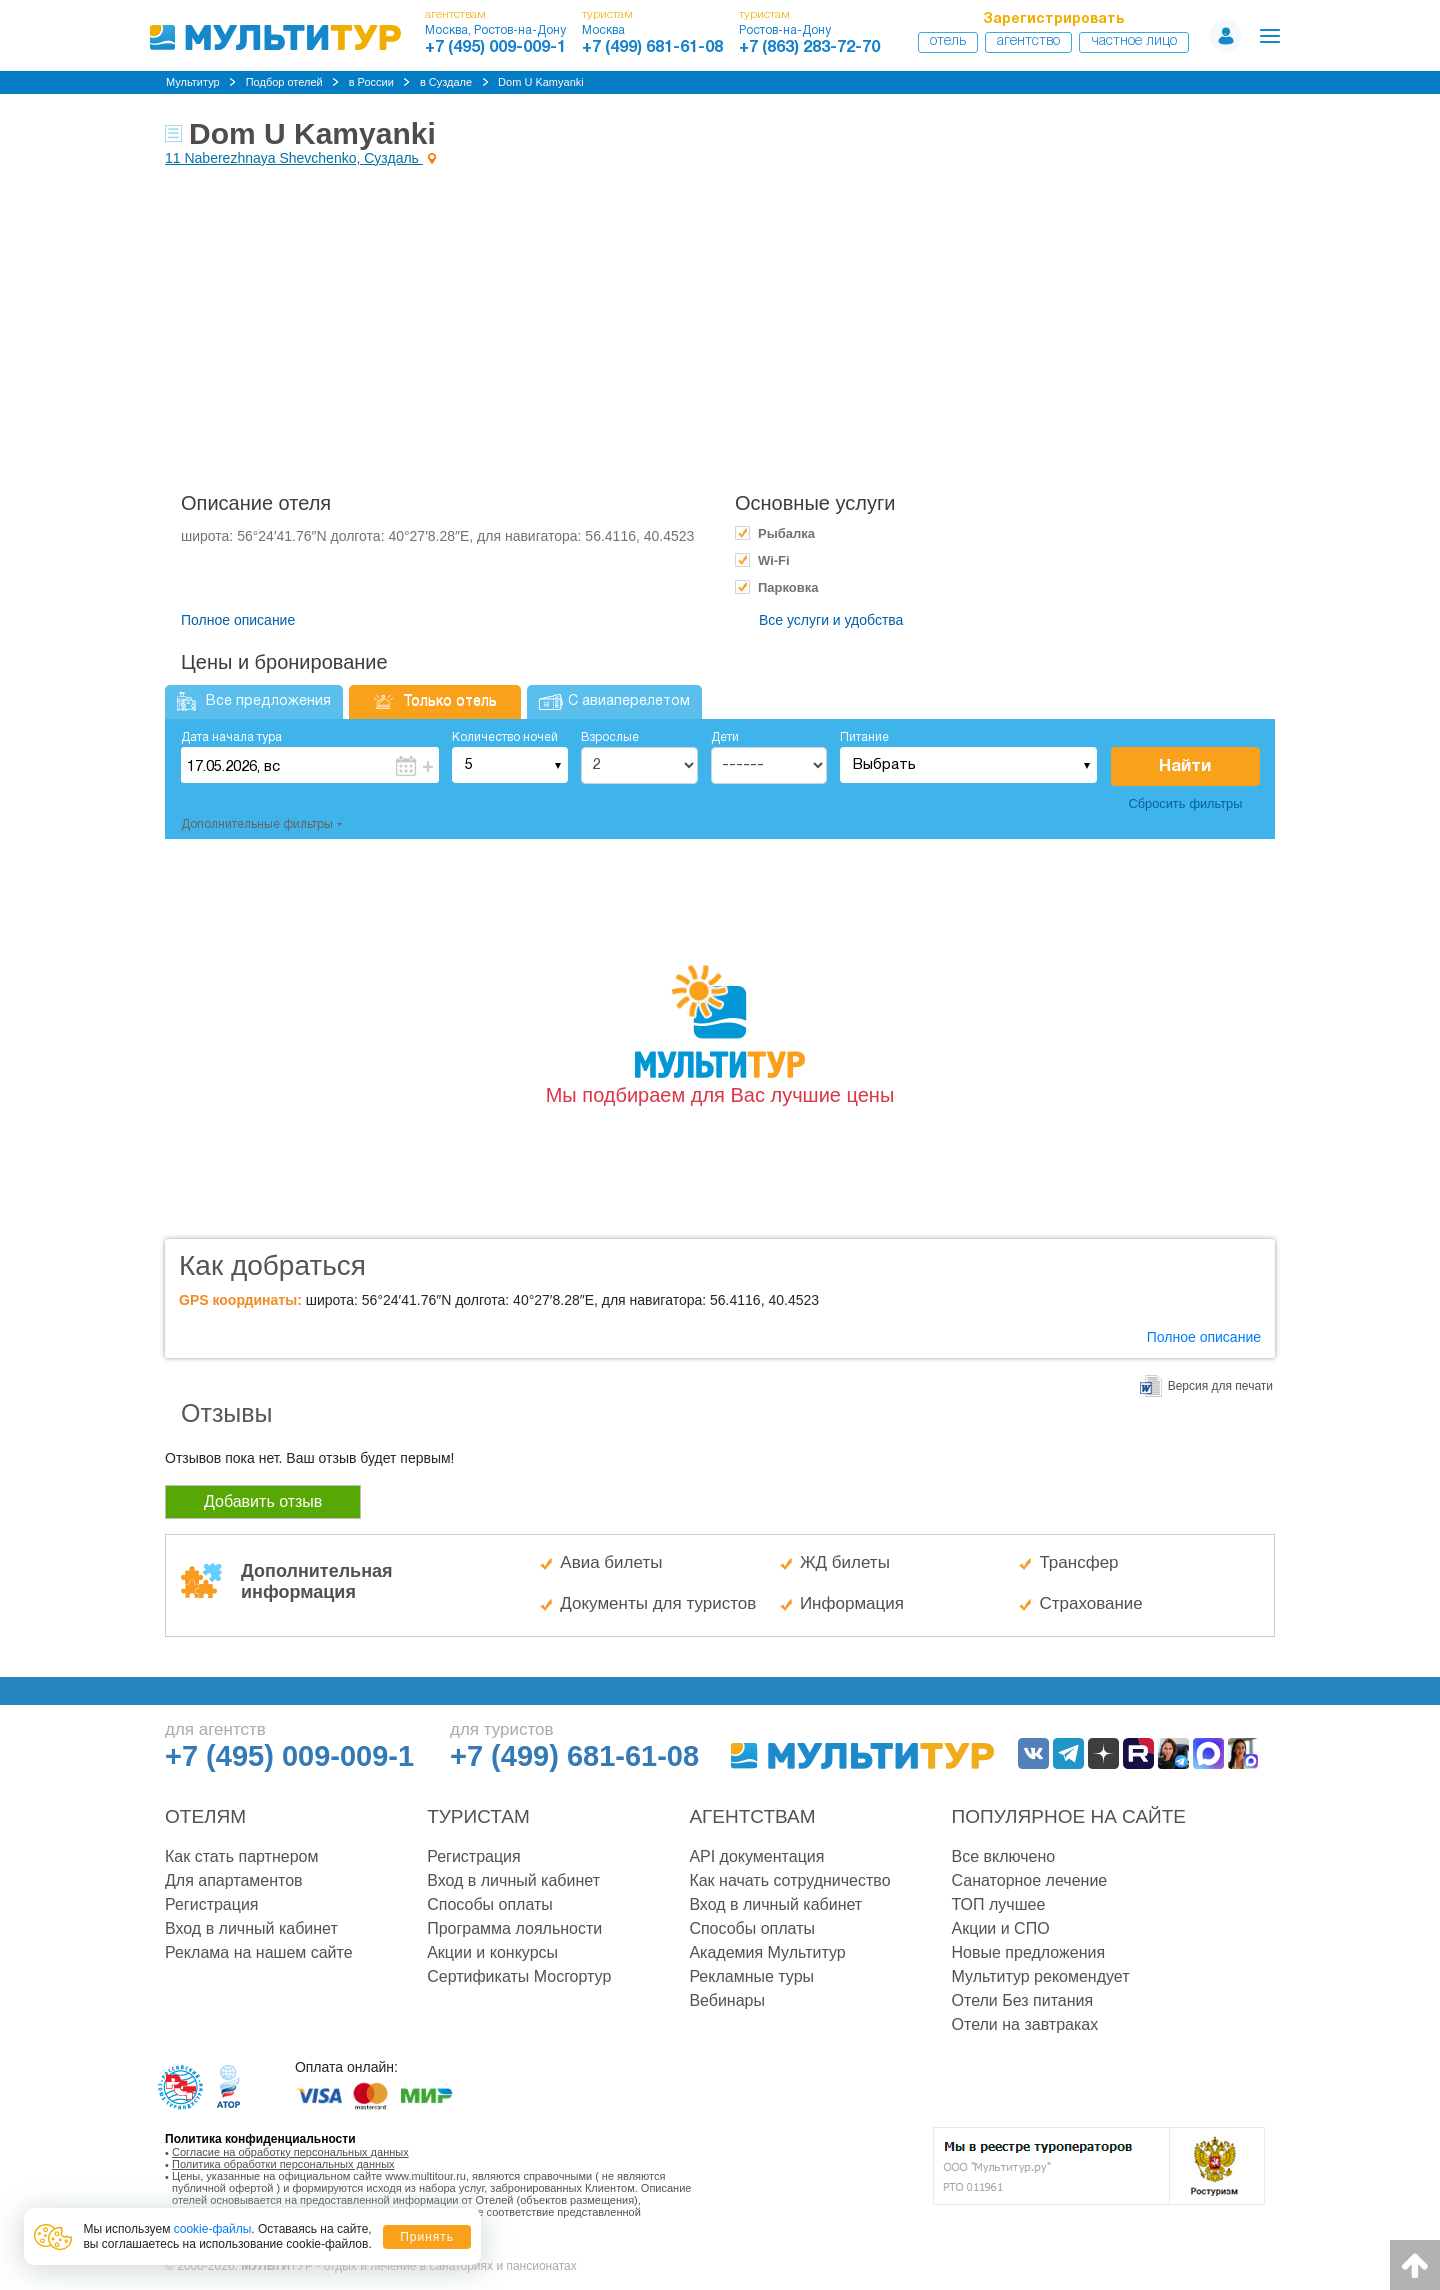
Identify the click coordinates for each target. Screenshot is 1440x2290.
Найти (1185, 766)
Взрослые (610, 737)
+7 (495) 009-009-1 (495, 48)
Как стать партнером (241, 1856)
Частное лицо (1134, 41)
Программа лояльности (514, 1928)
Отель (948, 41)
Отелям (205, 1816)
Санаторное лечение (1030, 1880)
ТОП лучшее (999, 1904)
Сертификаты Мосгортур (519, 1976)
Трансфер (1078, 1562)
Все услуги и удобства (831, 620)
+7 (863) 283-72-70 (809, 48)
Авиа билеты (611, 1562)
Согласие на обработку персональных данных (290, 2152)
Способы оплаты (490, 1904)
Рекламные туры (751, 1976)
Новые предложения (1029, 1952)
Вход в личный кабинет (251, 1928)
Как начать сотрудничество (789, 1880)
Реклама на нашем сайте (259, 1952)
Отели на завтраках (1025, 2024)
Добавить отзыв (263, 1501)
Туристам (478, 1816)
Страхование (1090, 1603)
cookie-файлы (213, 2229)
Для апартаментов (234, 1880)
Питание (864, 737)
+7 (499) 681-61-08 (652, 48)
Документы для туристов (658, 1603)
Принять (427, 2237)
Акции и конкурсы (492, 1952)
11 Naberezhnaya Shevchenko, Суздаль (294, 158)
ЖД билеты (845, 1562)
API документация (756, 1856)
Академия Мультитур (767, 1952)
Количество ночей (505, 737)
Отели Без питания (1023, 2000)
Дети (725, 737)
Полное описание (238, 620)
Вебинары (727, 2000)
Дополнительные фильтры (257, 824)
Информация (852, 1603)
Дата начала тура (231, 737)
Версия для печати (1220, 1386)
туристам (607, 14)
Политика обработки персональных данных (283, 2164)
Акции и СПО (1001, 1928)
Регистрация (212, 1904)
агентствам (455, 14)
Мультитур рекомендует (1041, 1976)
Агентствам (752, 1816)
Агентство (1028, 41)
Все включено (1004, 1856)
